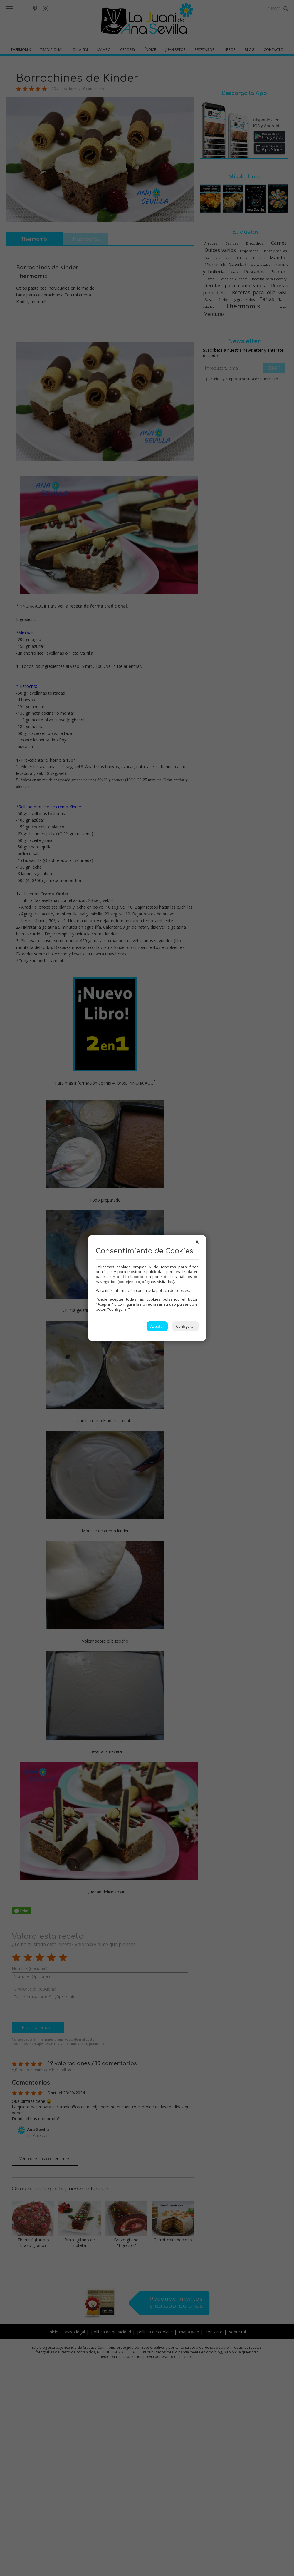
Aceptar (157, 1326)
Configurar (185, 1326)
